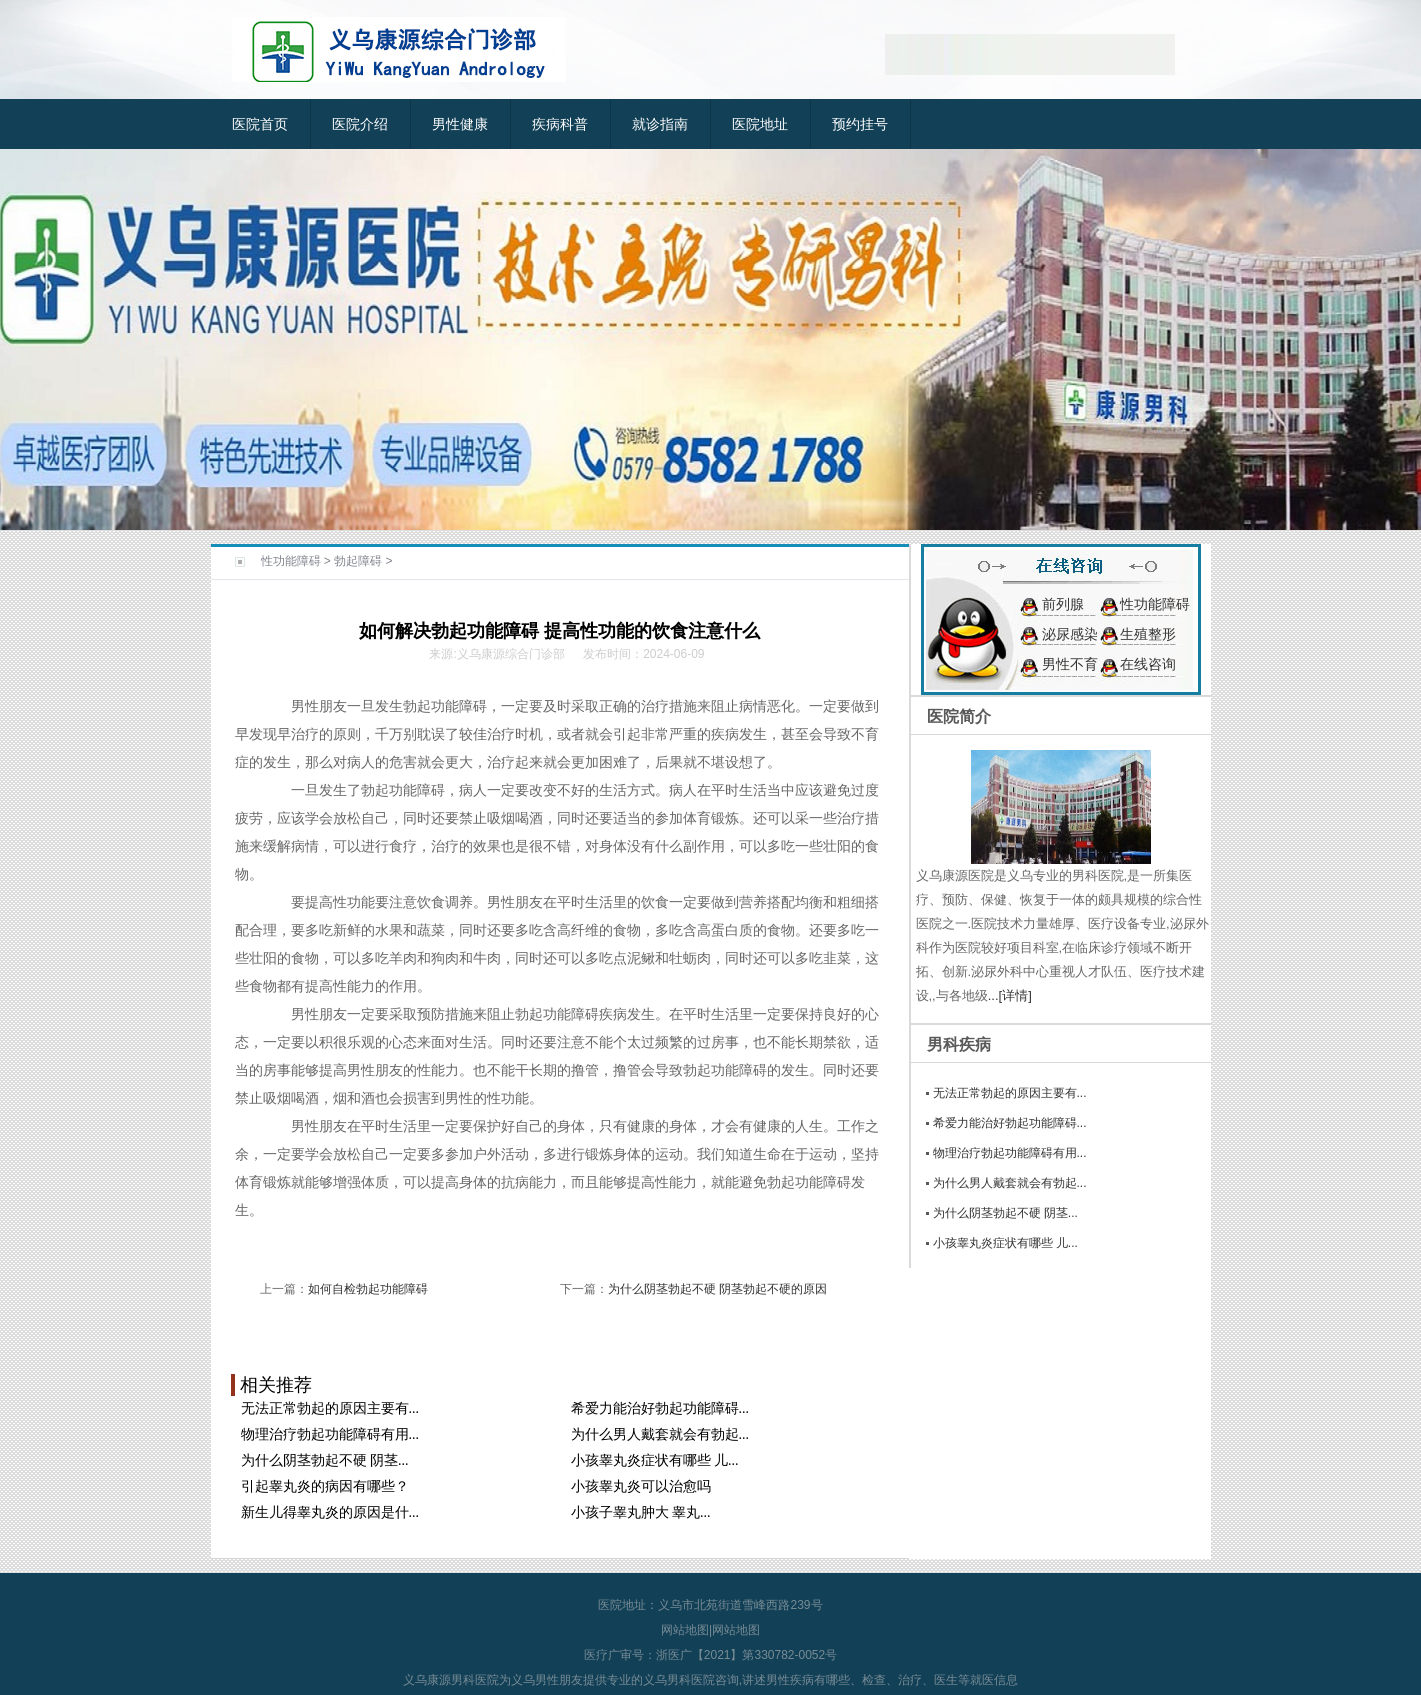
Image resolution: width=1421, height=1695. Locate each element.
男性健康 (460, 124)
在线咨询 (1148, 664)
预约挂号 (860, 124)
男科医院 (475, 1680)
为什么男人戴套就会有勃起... (660, 1434)
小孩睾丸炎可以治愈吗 (641, 1486)
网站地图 (685, 1630)
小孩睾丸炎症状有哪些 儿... (655, 1460)
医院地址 (760, 124)
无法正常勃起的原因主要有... (330, 1408)
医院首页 (260, 124)
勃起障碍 (358, 561)
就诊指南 (660, 124)
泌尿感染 (1070, 634)
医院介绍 (360, 124)
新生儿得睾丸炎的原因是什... (330, 1512)
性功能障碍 (291, 561)
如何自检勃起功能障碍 (368, 1289)
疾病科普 (560, 124)
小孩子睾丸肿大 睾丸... (641, 1512)
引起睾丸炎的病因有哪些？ (325, 1486)
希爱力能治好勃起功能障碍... (660, 1408)
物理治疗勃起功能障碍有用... (330, 1434)
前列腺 (1063, 604)
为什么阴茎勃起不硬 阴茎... (325, 1460)
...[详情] (1010, 995)
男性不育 (1070, 664)
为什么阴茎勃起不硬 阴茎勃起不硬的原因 (717, 1289)
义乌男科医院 (679, 1680)
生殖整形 (1148, 634)
